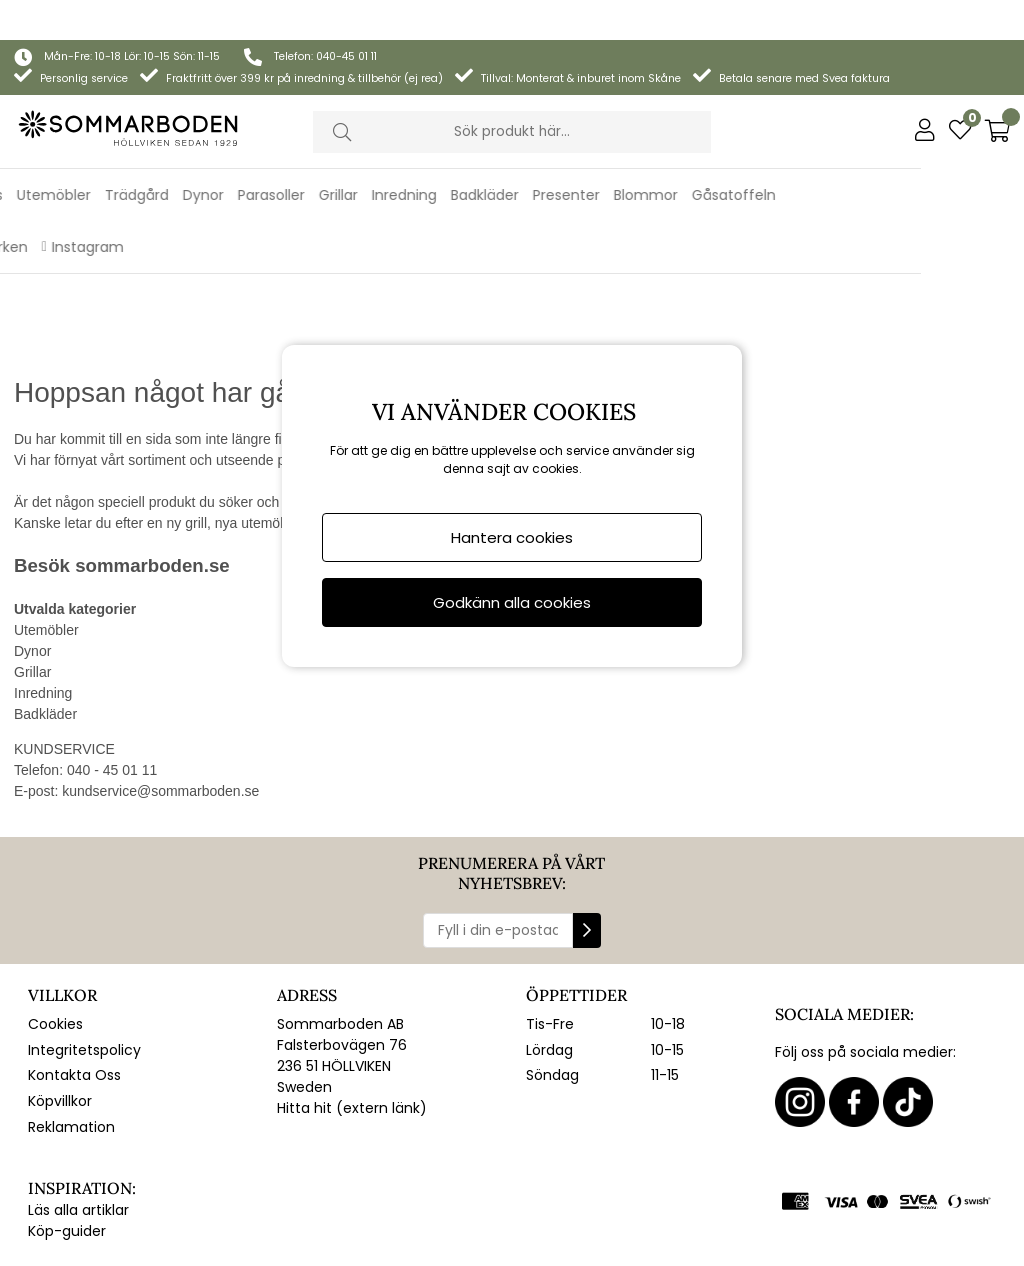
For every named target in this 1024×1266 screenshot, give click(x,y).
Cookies (55, 903)
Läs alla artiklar (78, 1089)
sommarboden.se (152, 444)
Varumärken (88, 207)
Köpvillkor (60, 980)
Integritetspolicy (84, 929)
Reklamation (71, 1006)
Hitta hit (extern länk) (352, 987)
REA (19, 207)
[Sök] (512, 92)
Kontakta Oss (74, 954)
